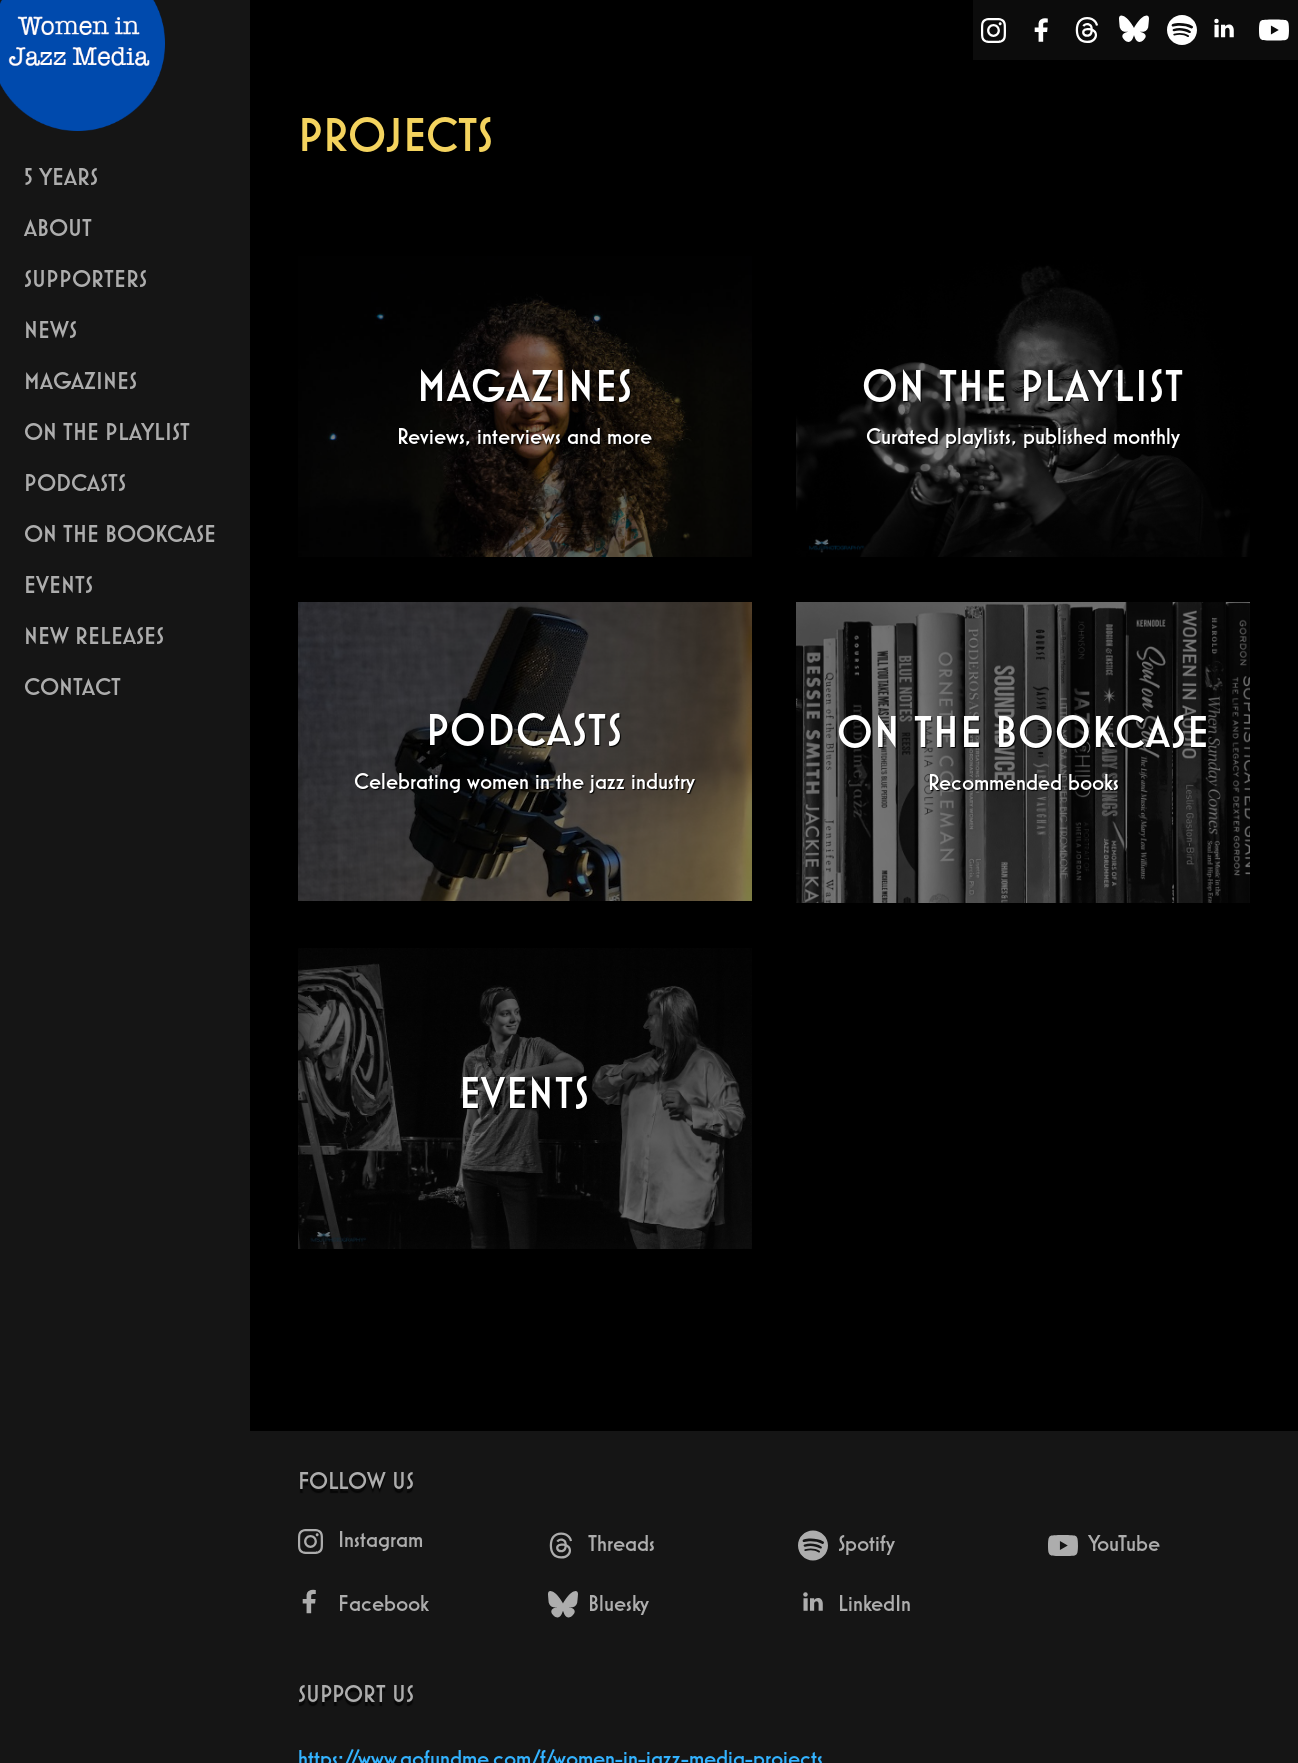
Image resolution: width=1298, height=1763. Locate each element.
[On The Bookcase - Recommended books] (1023, 752)
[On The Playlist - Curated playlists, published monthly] (1023, 406)
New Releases (94, 635)
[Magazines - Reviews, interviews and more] (525, 406)
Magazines (80, 380)
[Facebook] (1042, 34)
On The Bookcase (120, 533)
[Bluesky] (1134, 34)
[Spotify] (1182, 34)
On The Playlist (107, 431)
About (58, 227)
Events (58, 584)
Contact (72, 686)
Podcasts (75, 482)
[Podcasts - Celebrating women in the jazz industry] (525, 751)
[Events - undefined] (525, 1098)
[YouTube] (1274, 34)
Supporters (85, 278)
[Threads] (1087, 34)
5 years (61, 176)
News (50, 329)
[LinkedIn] (1226, 34)
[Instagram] (994, 34)
